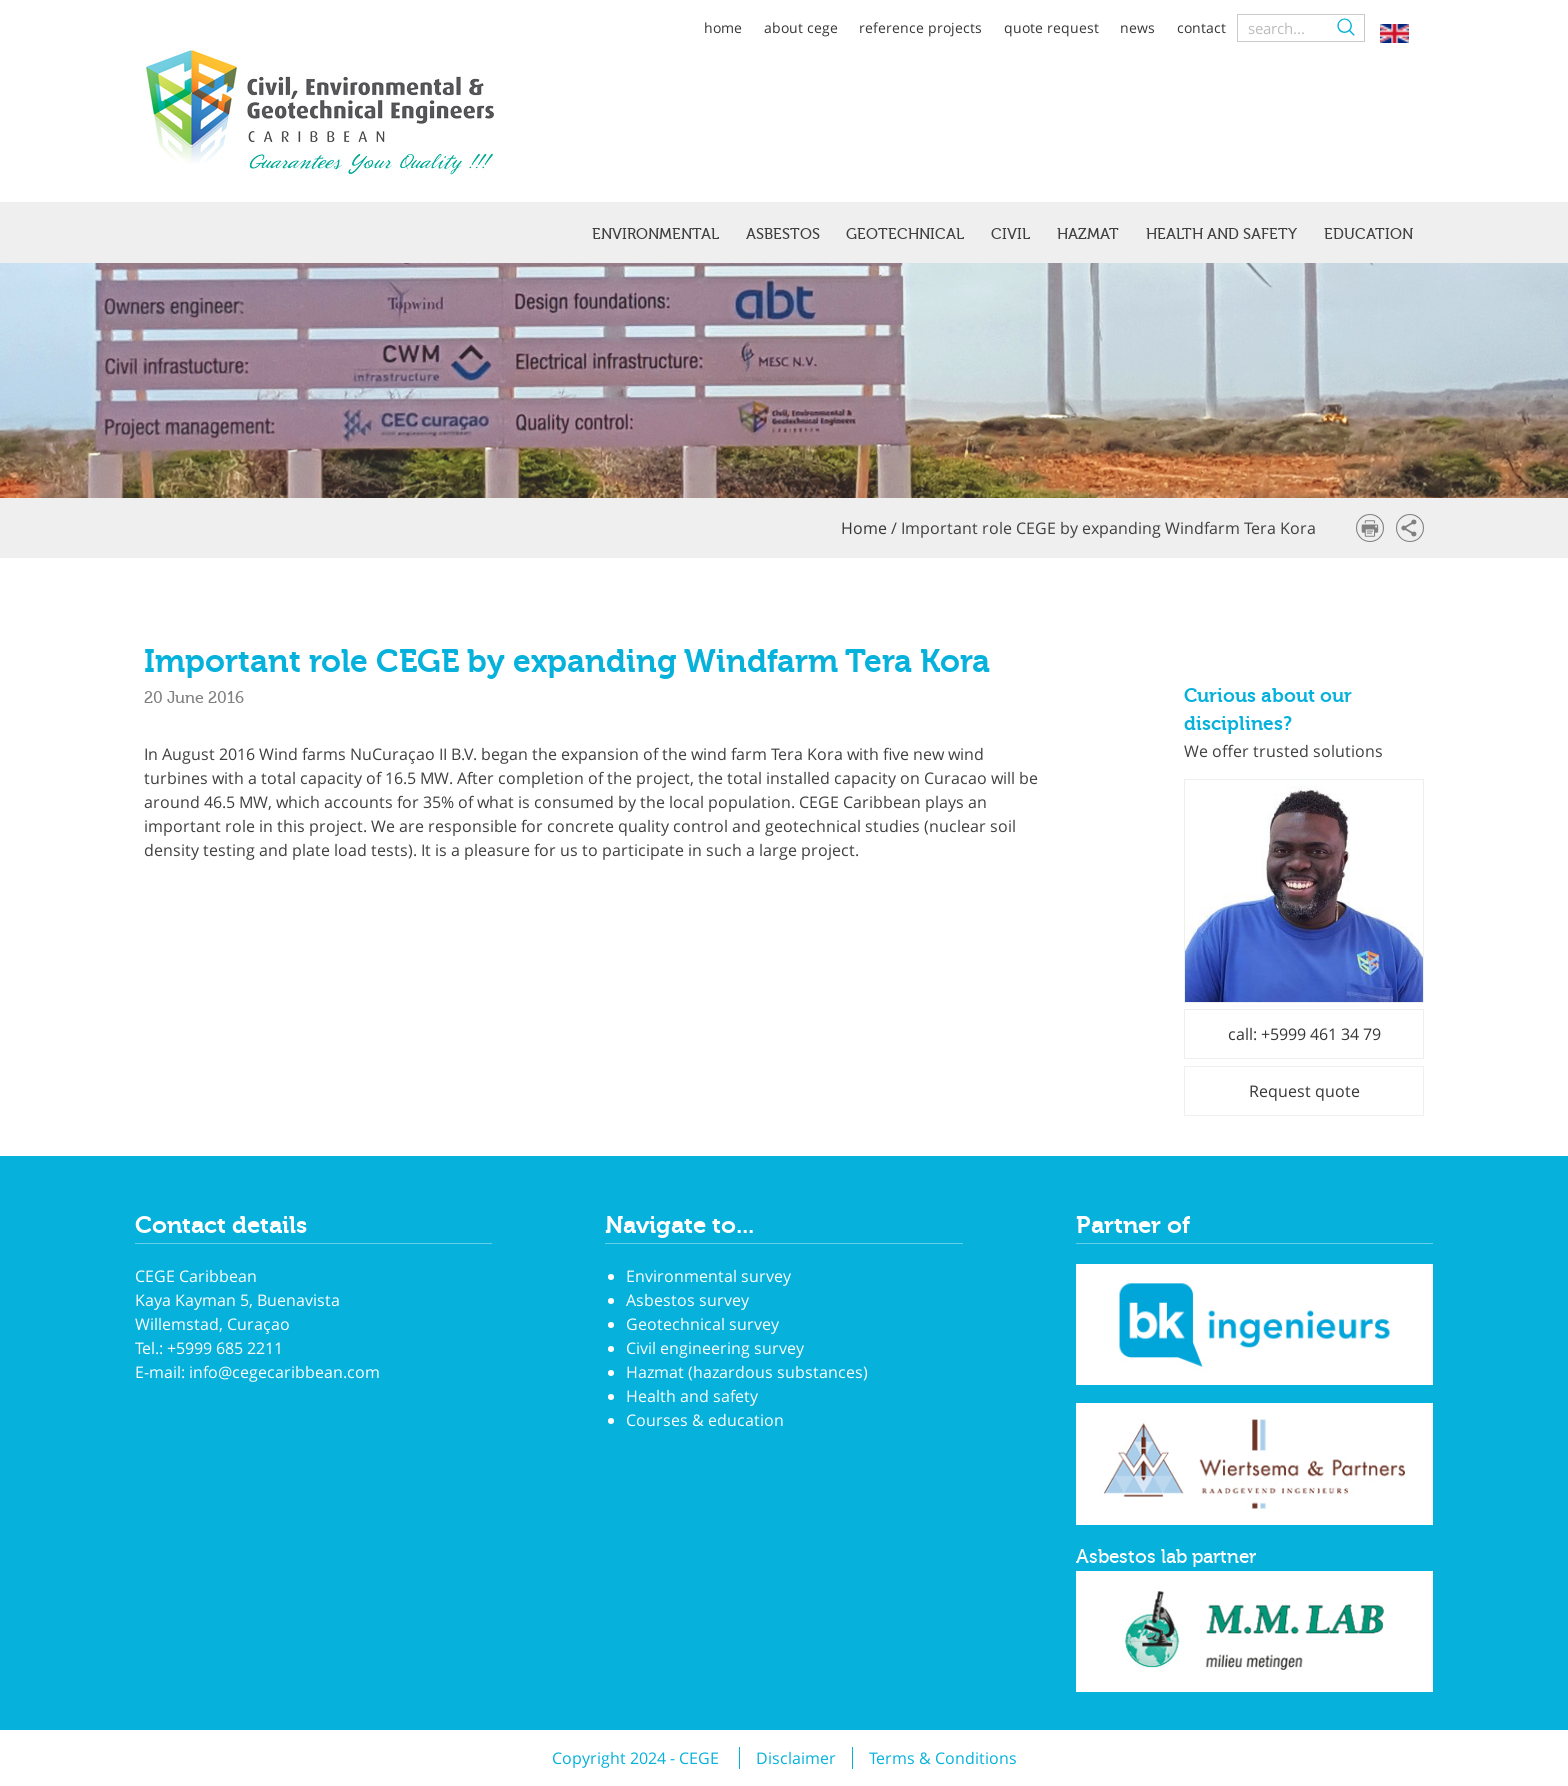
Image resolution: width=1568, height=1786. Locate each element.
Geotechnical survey (702, 1324)
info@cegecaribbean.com (284, 1372)
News (1137, 27)
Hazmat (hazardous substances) (747, 1372)
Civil (1010, 234)
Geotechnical (905, 234)
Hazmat (1088, 234)
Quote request (1051, 27)
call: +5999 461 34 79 (1304, 1034)
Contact (1201, 27)
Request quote (1304, 1091)
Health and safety (1221, 234)
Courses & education (705, 1420)
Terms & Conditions (943, 1758)
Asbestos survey (687, 1300)
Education (1368, 234)
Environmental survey (708, 1276)
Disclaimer (796, 1758)
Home (723, 27)
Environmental (655, 234)
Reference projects (920, 27)
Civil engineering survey (715, 1348)
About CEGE (801, 27)
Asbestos (783, 234)
